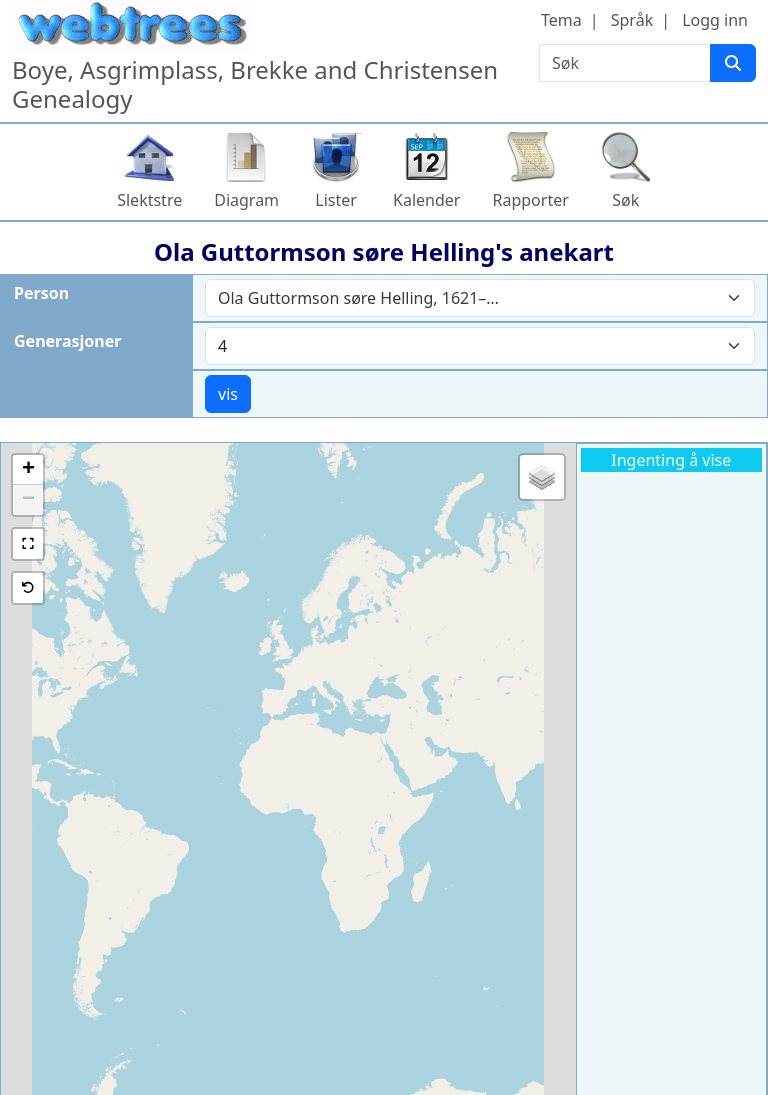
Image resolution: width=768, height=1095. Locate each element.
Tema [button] (561, 20)
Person (41, 293)
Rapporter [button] (530, 200)
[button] (28, 470)
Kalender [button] (426, 200)
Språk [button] (632, 20)
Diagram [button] (246, 200)
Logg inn (715, 20)
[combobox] (480, 298)
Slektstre (149, 200)
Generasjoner (67, 341)
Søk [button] (625, 200)
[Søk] (733, 63)
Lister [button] (336, 200)
